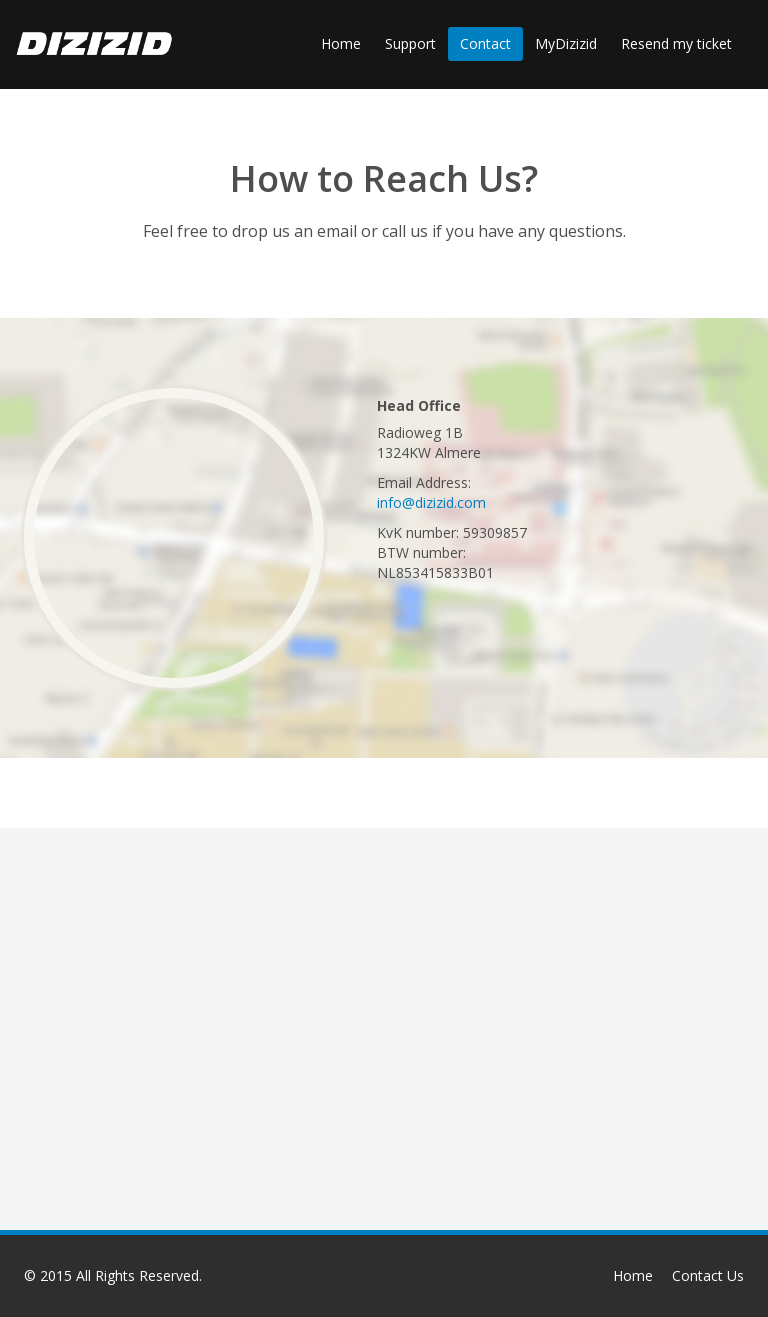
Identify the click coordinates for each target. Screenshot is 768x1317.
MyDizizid (566, 43)
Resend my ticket (676, 43)
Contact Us (708, 1275)
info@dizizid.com (431, 502)
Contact (485, 43)
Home (341, 43)
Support (410, 43)
